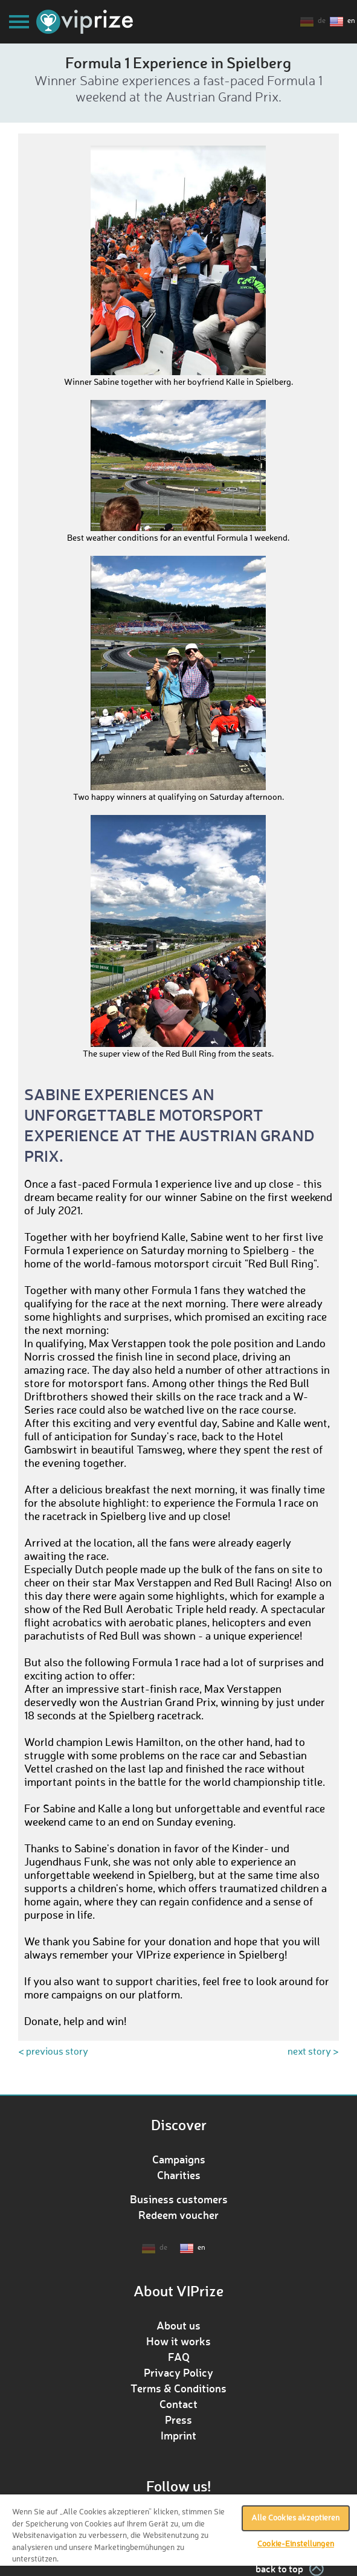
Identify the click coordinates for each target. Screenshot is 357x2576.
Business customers (179, 2199)
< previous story (53, 2052)
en (351, 21)
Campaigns (178, 2159)
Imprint (178, 2435)
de (322, 21)
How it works (178, 2341)
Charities (179, 2175)
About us (178, 2325)
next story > (313, 2052)
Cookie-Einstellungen (295, 2544)
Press (178, 2419)
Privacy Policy (178, 2372)
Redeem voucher (178, 2214)
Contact (178, 2404)
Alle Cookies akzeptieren (295, 2518)
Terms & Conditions (178, 2388)
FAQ (179, 2356)
